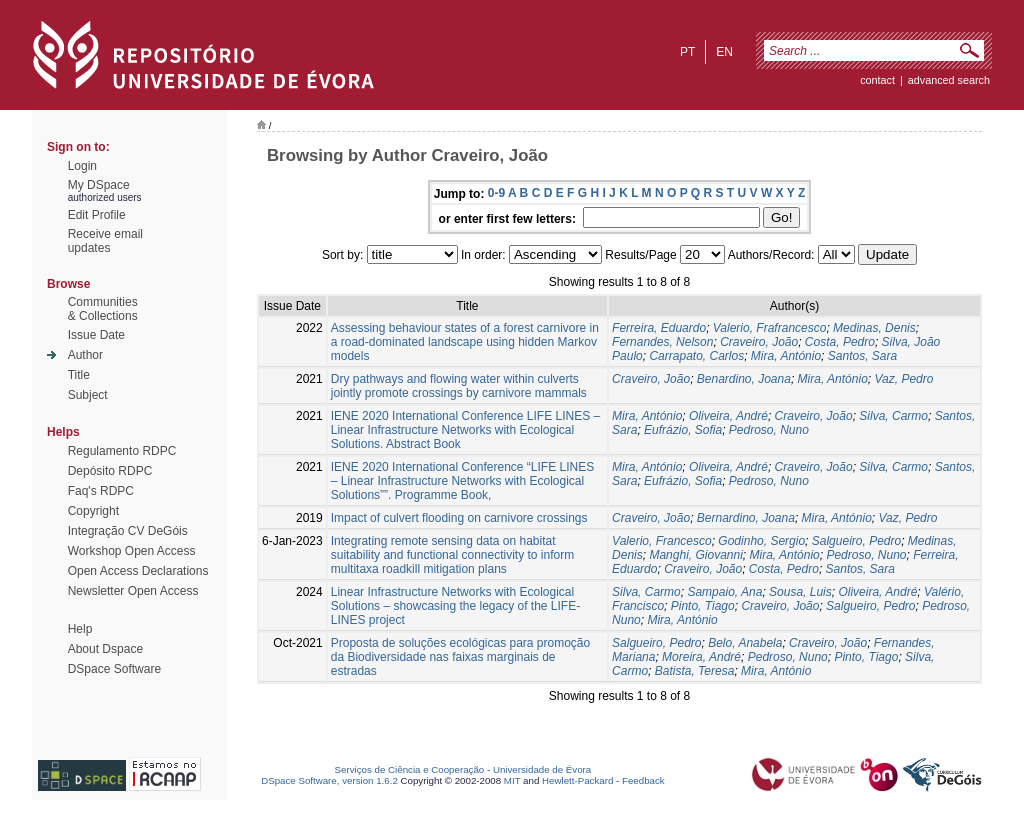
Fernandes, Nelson (662, 342)
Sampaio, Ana (724, 592)
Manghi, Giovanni (695, 555)
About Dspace (105, 649)
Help (80, 629)
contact (877, 80)
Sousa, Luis (800, 592)
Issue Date (96, 335)
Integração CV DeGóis (128, 531)
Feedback (643, 780)
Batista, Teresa (695, 671)
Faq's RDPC (101, 491)
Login (82, 166)
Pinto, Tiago (703, 606)
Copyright (93, 511)
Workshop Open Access (132, 551)
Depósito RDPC (110, 471)
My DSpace (99, 185)
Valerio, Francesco (662, 541)
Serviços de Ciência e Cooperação (410, 769)
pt (687, 52)
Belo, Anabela (745, 643)
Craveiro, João (759, 342)
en (724, 52)
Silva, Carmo (893, 416)
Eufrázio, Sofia (683, 430)
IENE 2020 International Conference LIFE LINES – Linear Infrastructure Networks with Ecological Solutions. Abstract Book (466, 430)
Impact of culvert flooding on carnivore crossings (459, 518)
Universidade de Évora (542, 769)
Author (85, 355)
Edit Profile (97, 215)
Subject (88, 395)
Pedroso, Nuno (769, 430)
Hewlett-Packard (577, 780)
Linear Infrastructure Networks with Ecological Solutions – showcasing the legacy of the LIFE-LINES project (455, 606)
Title (79, 375)
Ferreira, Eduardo (659, 328)
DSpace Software (114, 669)
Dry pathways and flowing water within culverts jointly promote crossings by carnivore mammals (459, 386)
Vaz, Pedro (903, 379)
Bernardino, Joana (746, 518)
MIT (512, 780)
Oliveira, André (728, 416)
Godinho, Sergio (761, 541)
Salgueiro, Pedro (856, 541)
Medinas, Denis (874, 328)
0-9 (496, 193)
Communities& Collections (103, 309)
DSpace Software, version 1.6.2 (329, 780)
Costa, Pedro (840, 342)
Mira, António (786, 356)
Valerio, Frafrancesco (770, 328)
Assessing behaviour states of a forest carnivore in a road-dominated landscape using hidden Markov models (465, 342)
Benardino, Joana (744, 379)
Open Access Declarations (138, 571)
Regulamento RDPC (122, 451)
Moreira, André (701, 657)
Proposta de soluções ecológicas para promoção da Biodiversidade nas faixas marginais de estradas (461, 657)
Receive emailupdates (105, 241)
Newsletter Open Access (133, 591)
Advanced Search (949, 80)
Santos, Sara (862, 356)
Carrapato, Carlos (696, 356)
